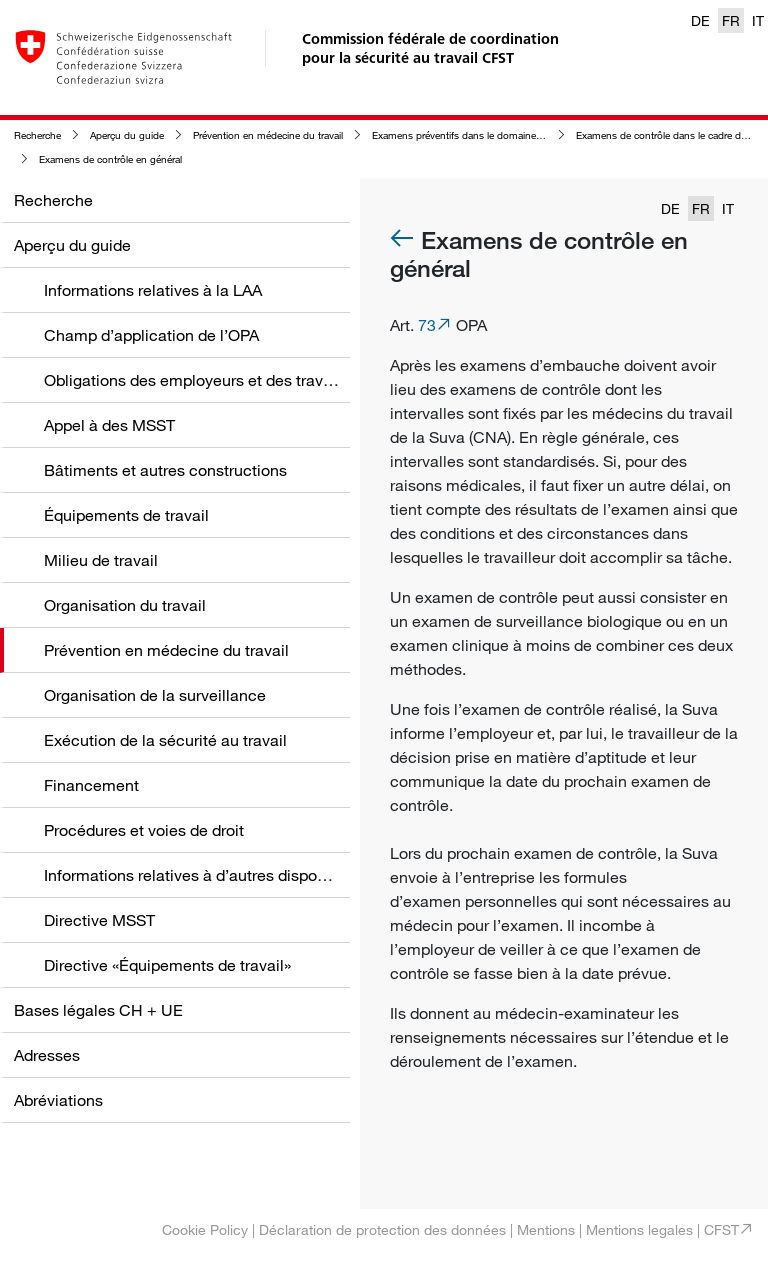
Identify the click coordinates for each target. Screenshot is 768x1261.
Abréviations (58, 1100)
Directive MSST (99, 920)
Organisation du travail (125, 605)
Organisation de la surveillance (155, 695)
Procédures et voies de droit (144, 830)
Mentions (546, 1229)
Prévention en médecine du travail (268, 135)
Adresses (47, 1055)
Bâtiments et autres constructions (165, 470)
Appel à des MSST (109, 425)
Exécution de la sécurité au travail (165, 740)
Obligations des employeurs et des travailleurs (209, 380)
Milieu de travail (101, 560)
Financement (91, 785)
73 (427, 325)
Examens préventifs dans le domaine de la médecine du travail (510, 135)
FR (731, 20)
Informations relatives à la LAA (153, 290)
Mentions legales (639, 1229)
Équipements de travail (126, 515)
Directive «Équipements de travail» (167, 965)
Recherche (37, 135)
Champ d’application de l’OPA (151, 335)
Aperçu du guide (127, 135)
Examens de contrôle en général (110, 159)
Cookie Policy (205, 1229)
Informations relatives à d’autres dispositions (204, 875)
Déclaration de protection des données (382, 1229)
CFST (721, 1229)
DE (700, 20)
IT (758, 20)
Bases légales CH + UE (98, 1010)
